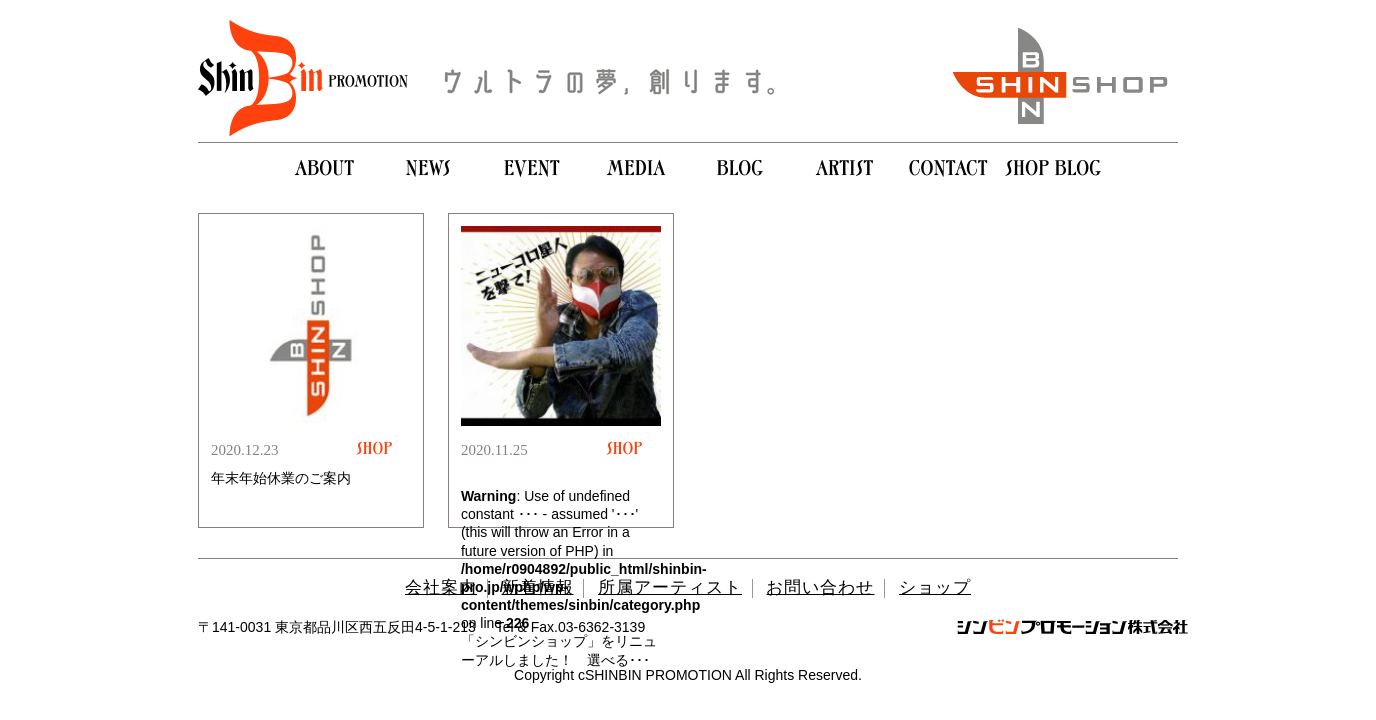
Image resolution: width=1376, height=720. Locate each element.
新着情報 (538, 587)
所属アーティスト (670, 587)
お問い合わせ (820, 587)
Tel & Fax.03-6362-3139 (570, 627)
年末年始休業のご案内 (281, 478)
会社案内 (441, 587)
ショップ (935, 587)
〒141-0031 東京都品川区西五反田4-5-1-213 (337, 627)
